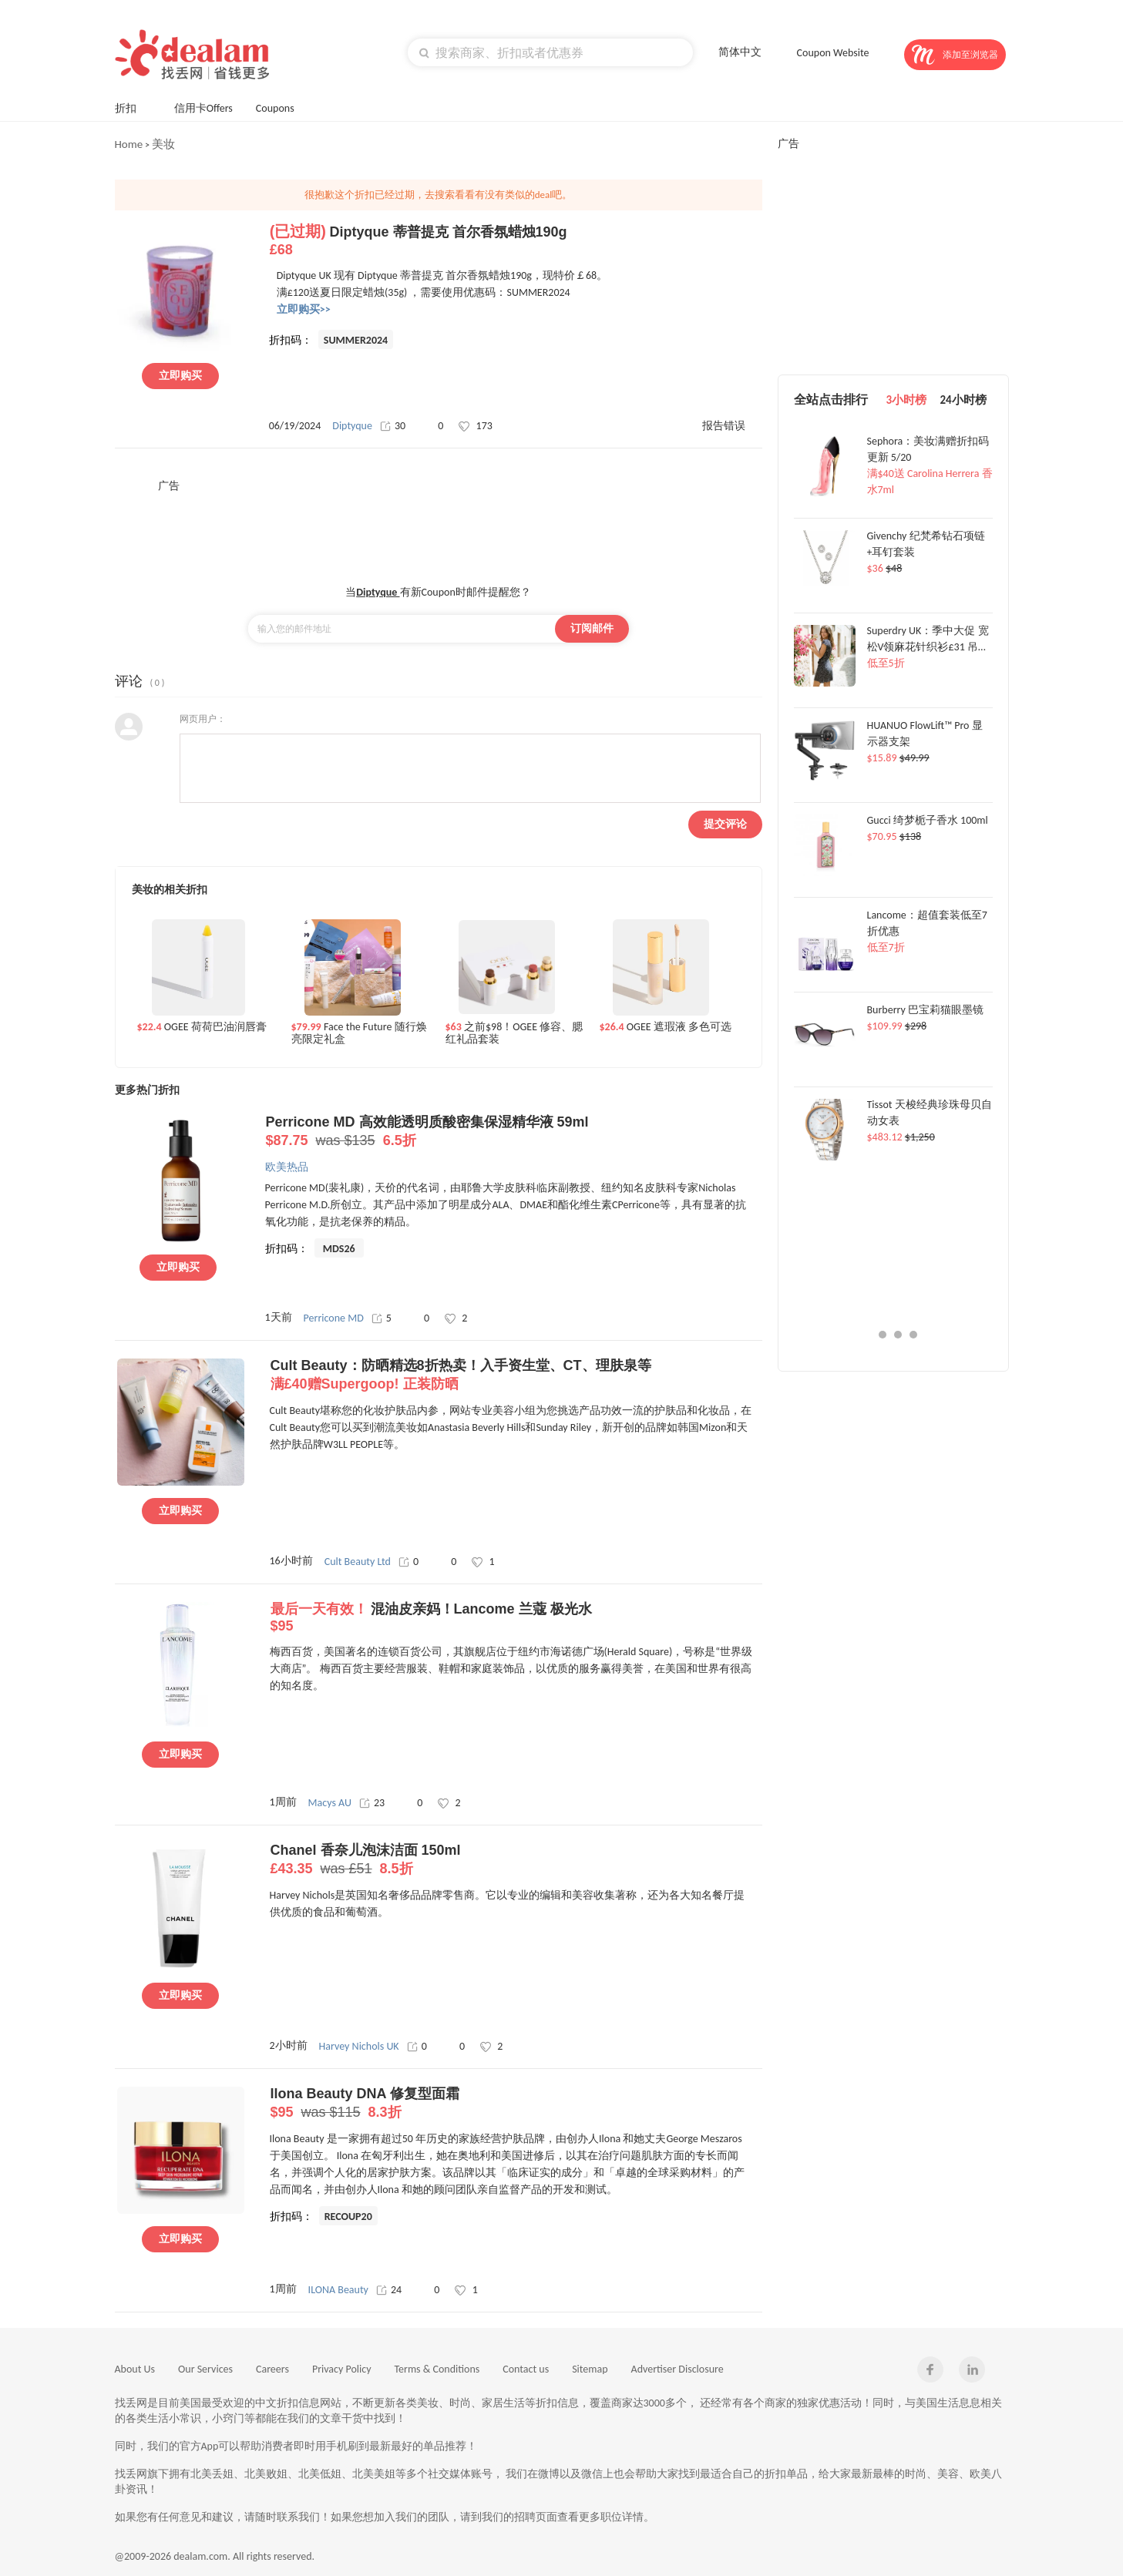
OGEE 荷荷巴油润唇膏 (202, 1027)
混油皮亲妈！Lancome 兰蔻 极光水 (516, 1617)
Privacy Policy (342, 2369)
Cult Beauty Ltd (357, 1561)
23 (372, 1802)
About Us (135, 2369)
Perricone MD (334, 1318)
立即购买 (180, 375)
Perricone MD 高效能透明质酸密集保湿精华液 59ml (511, 1132)
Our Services (205, 2369)
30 (392, 425)
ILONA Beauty (338, 2289)
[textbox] (550, 52)
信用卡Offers (203, 108)
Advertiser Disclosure (677, 2369)
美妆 (163, 144)
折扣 (133, 107)
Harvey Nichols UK (359, 2046)
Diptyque (352, 425)
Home (129, 144)
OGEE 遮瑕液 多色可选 (665, 1027)
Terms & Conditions (437, 2369)
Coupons (282, 107)
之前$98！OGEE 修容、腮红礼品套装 (514, 1033)
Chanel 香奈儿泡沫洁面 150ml (516, 1860)
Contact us (526, 2369)
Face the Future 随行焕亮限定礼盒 (359, 1033)
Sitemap (589, 2369)
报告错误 (723, 425)
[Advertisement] (438, 528)
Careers (272, 2369)
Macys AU (329, 1802)
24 (389, 2289)
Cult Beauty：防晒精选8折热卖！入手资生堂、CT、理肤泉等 (516, 1375)
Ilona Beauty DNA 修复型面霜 (516, 2103)
